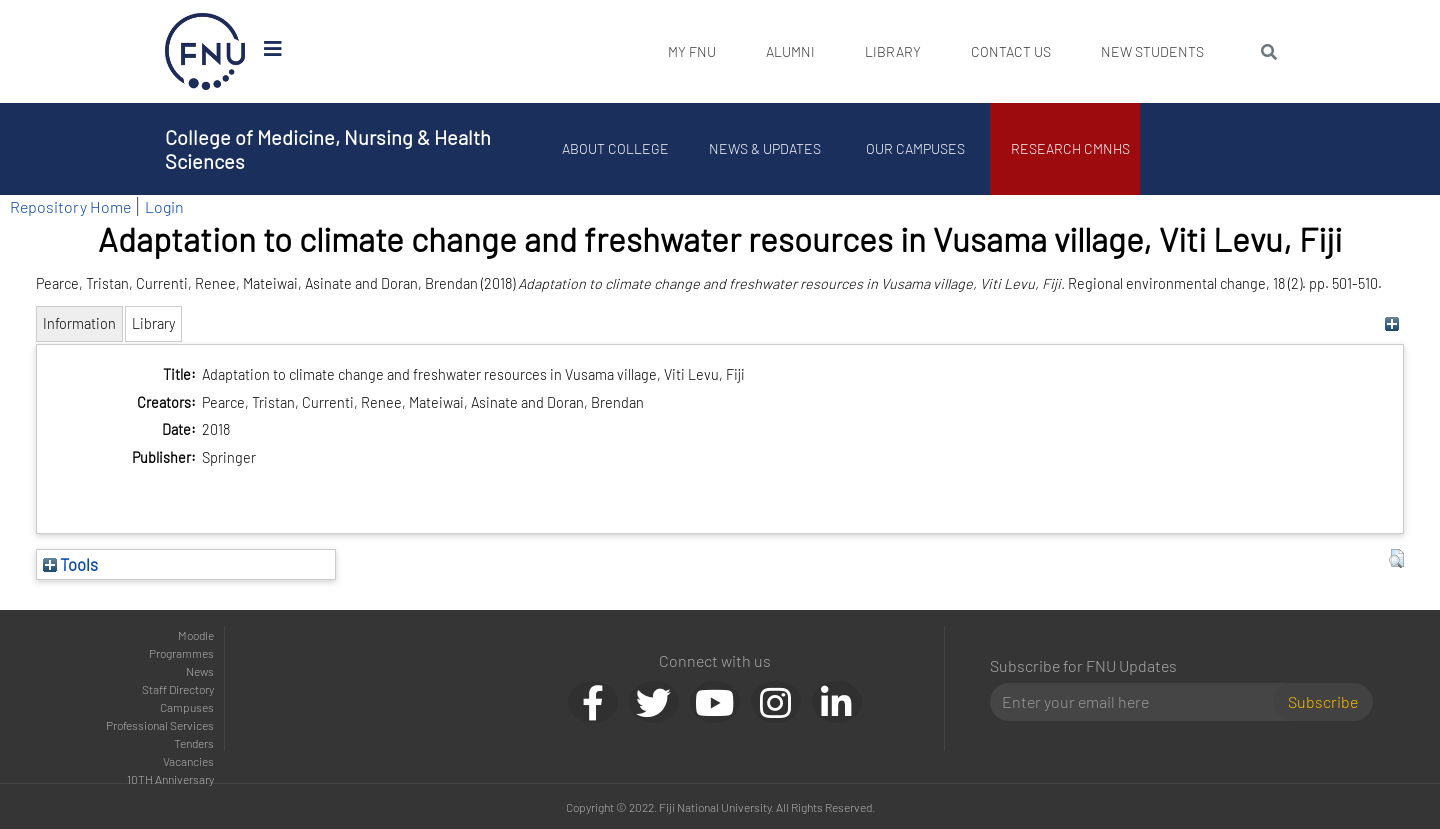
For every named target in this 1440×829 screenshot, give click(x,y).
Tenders (194, 743)
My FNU (692, 51)
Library (893, 51)
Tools (70, 564)
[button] (1396, 559)
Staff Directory (178, 689)
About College (615, 148)
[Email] (1139, 702)
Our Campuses (915, 148)
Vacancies (188, 761)
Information (79, 323)
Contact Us (1011, 51)
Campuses (187, 707)
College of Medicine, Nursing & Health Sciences (328, 149)
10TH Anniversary (170, 779)
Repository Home (70, 206)
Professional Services (160, 725)
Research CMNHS (1070, 148)
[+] (1391, 323)
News (200, 671)
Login (164, 206)
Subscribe (1323, 701)
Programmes (181, 653)
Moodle (196, 635)
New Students (1152, 51)
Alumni (790, 51)
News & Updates (765, 148)
